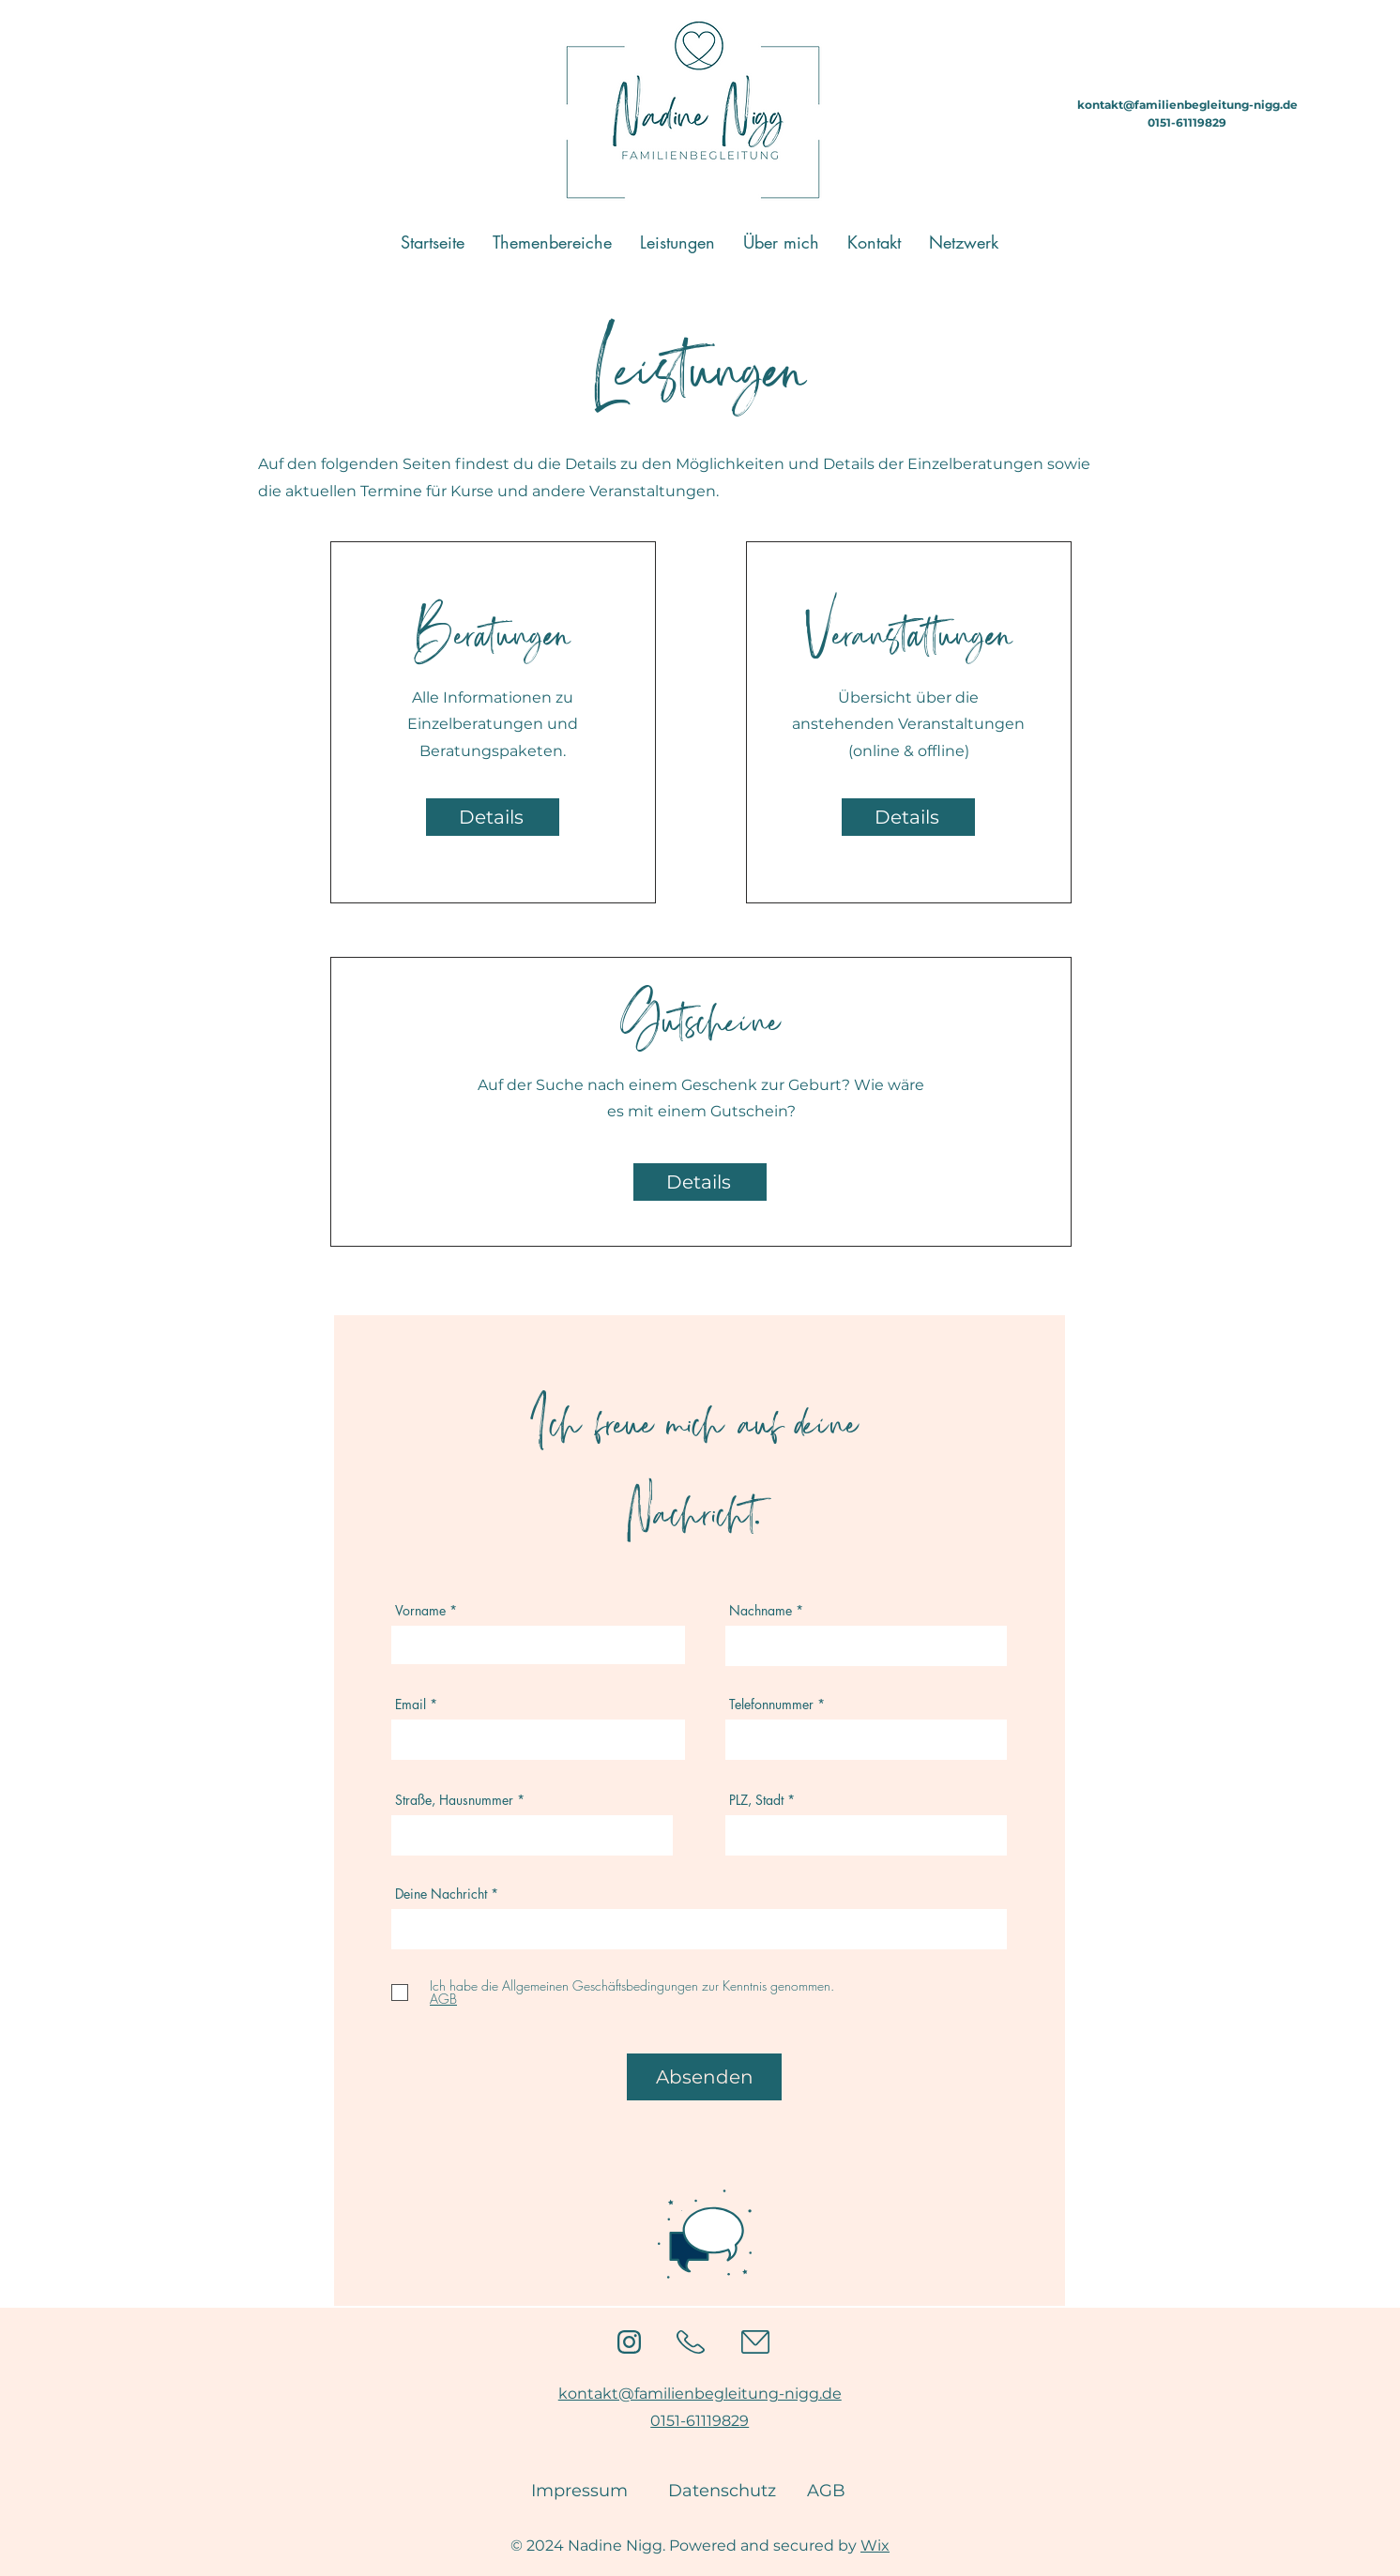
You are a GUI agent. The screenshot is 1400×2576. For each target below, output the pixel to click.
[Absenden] (704, 2076)
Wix (875, 2545)
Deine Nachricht (441, 1894)
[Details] (492, 817)
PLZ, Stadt (756, 1800)
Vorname (420, 1610)
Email (410, 1704)
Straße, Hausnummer (454, 1800)
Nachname (760, 1610)
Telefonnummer (771, 1704)
